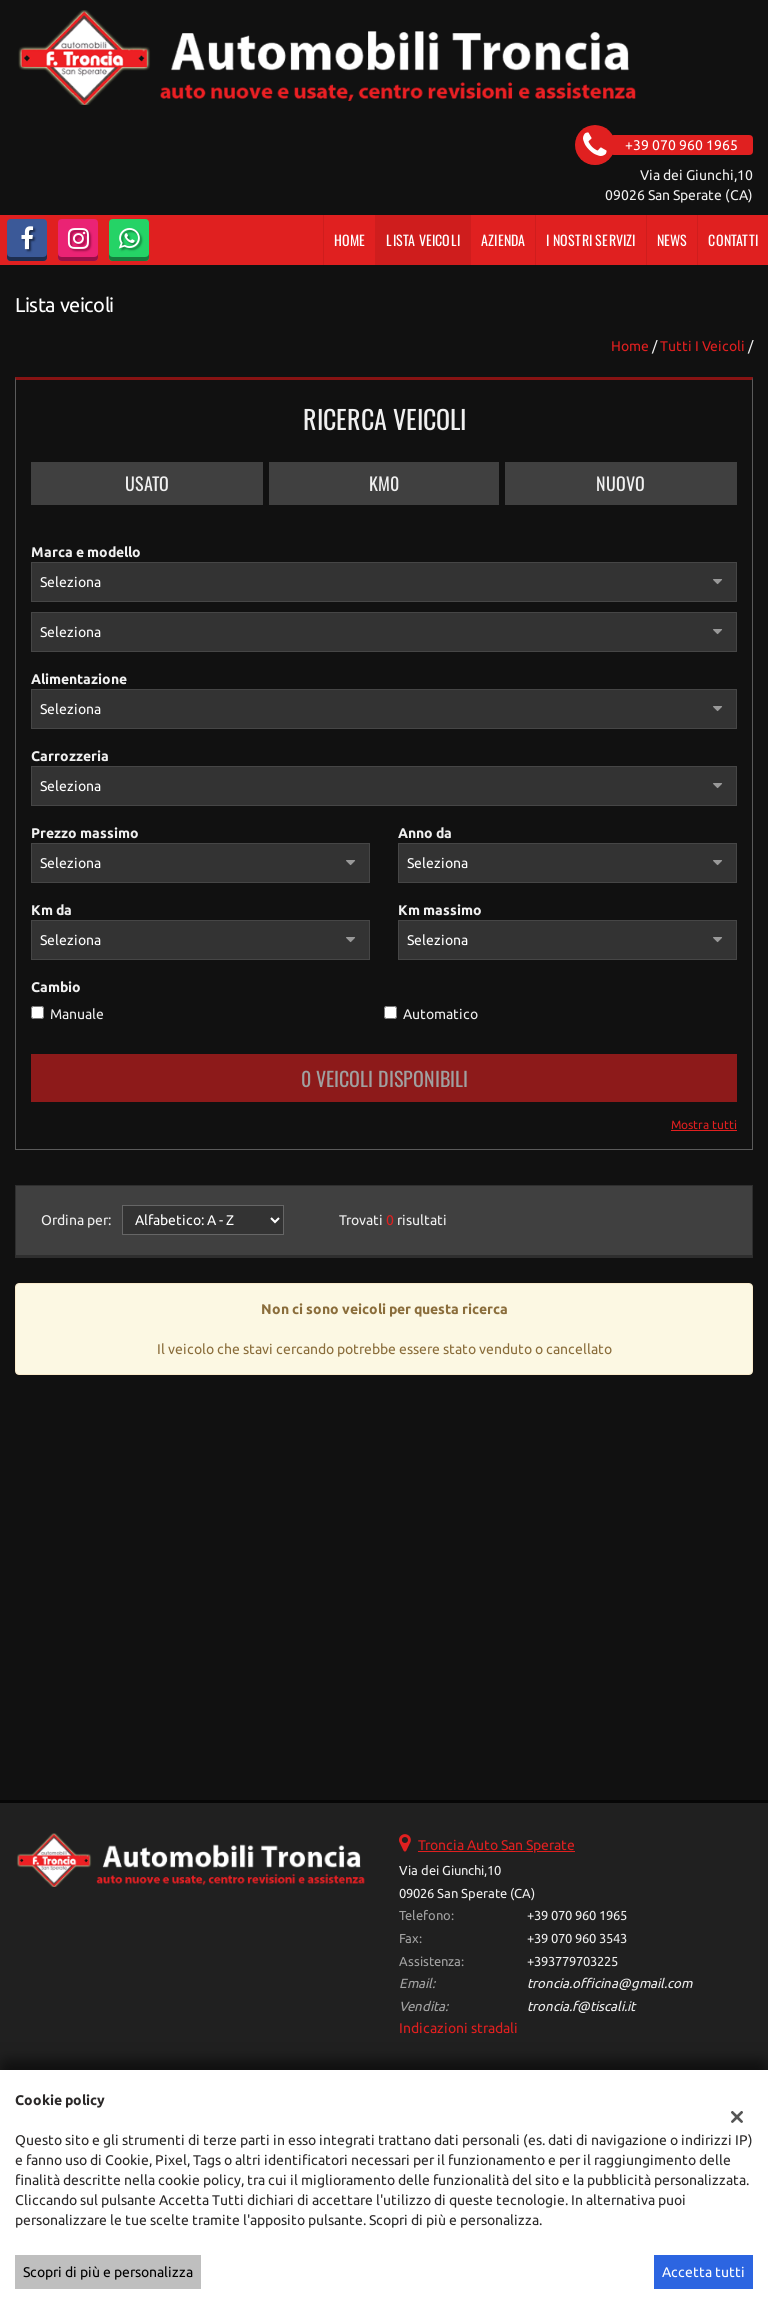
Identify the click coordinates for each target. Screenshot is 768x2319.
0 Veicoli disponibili (384, 1078)
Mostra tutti (704, 1124)
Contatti (733, 239)
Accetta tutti (703, 2272)
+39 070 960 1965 (577, 1915)
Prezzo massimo (85, 833)
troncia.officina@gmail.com (609, 1983)
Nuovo (620, 483)
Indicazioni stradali (458, 2028)
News (672, 239)
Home (350, 239)
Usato (147, 483)
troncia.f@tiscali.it (581, 2006)
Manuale (77, 1014)
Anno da (425, 833)
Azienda (503, 239)
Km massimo (440, 910)
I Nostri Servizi (590, 239)
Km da (51, 910)
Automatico (440, 1014)
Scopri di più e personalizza (108, 2272)
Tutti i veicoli (702, 346)
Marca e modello (86, 552)
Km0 (384, 483)
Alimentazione (79, 679)
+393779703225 (572, 1961)
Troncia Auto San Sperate (496, 1845)
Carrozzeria (70, 756)
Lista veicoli (423, 239)
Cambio (56, 987)
